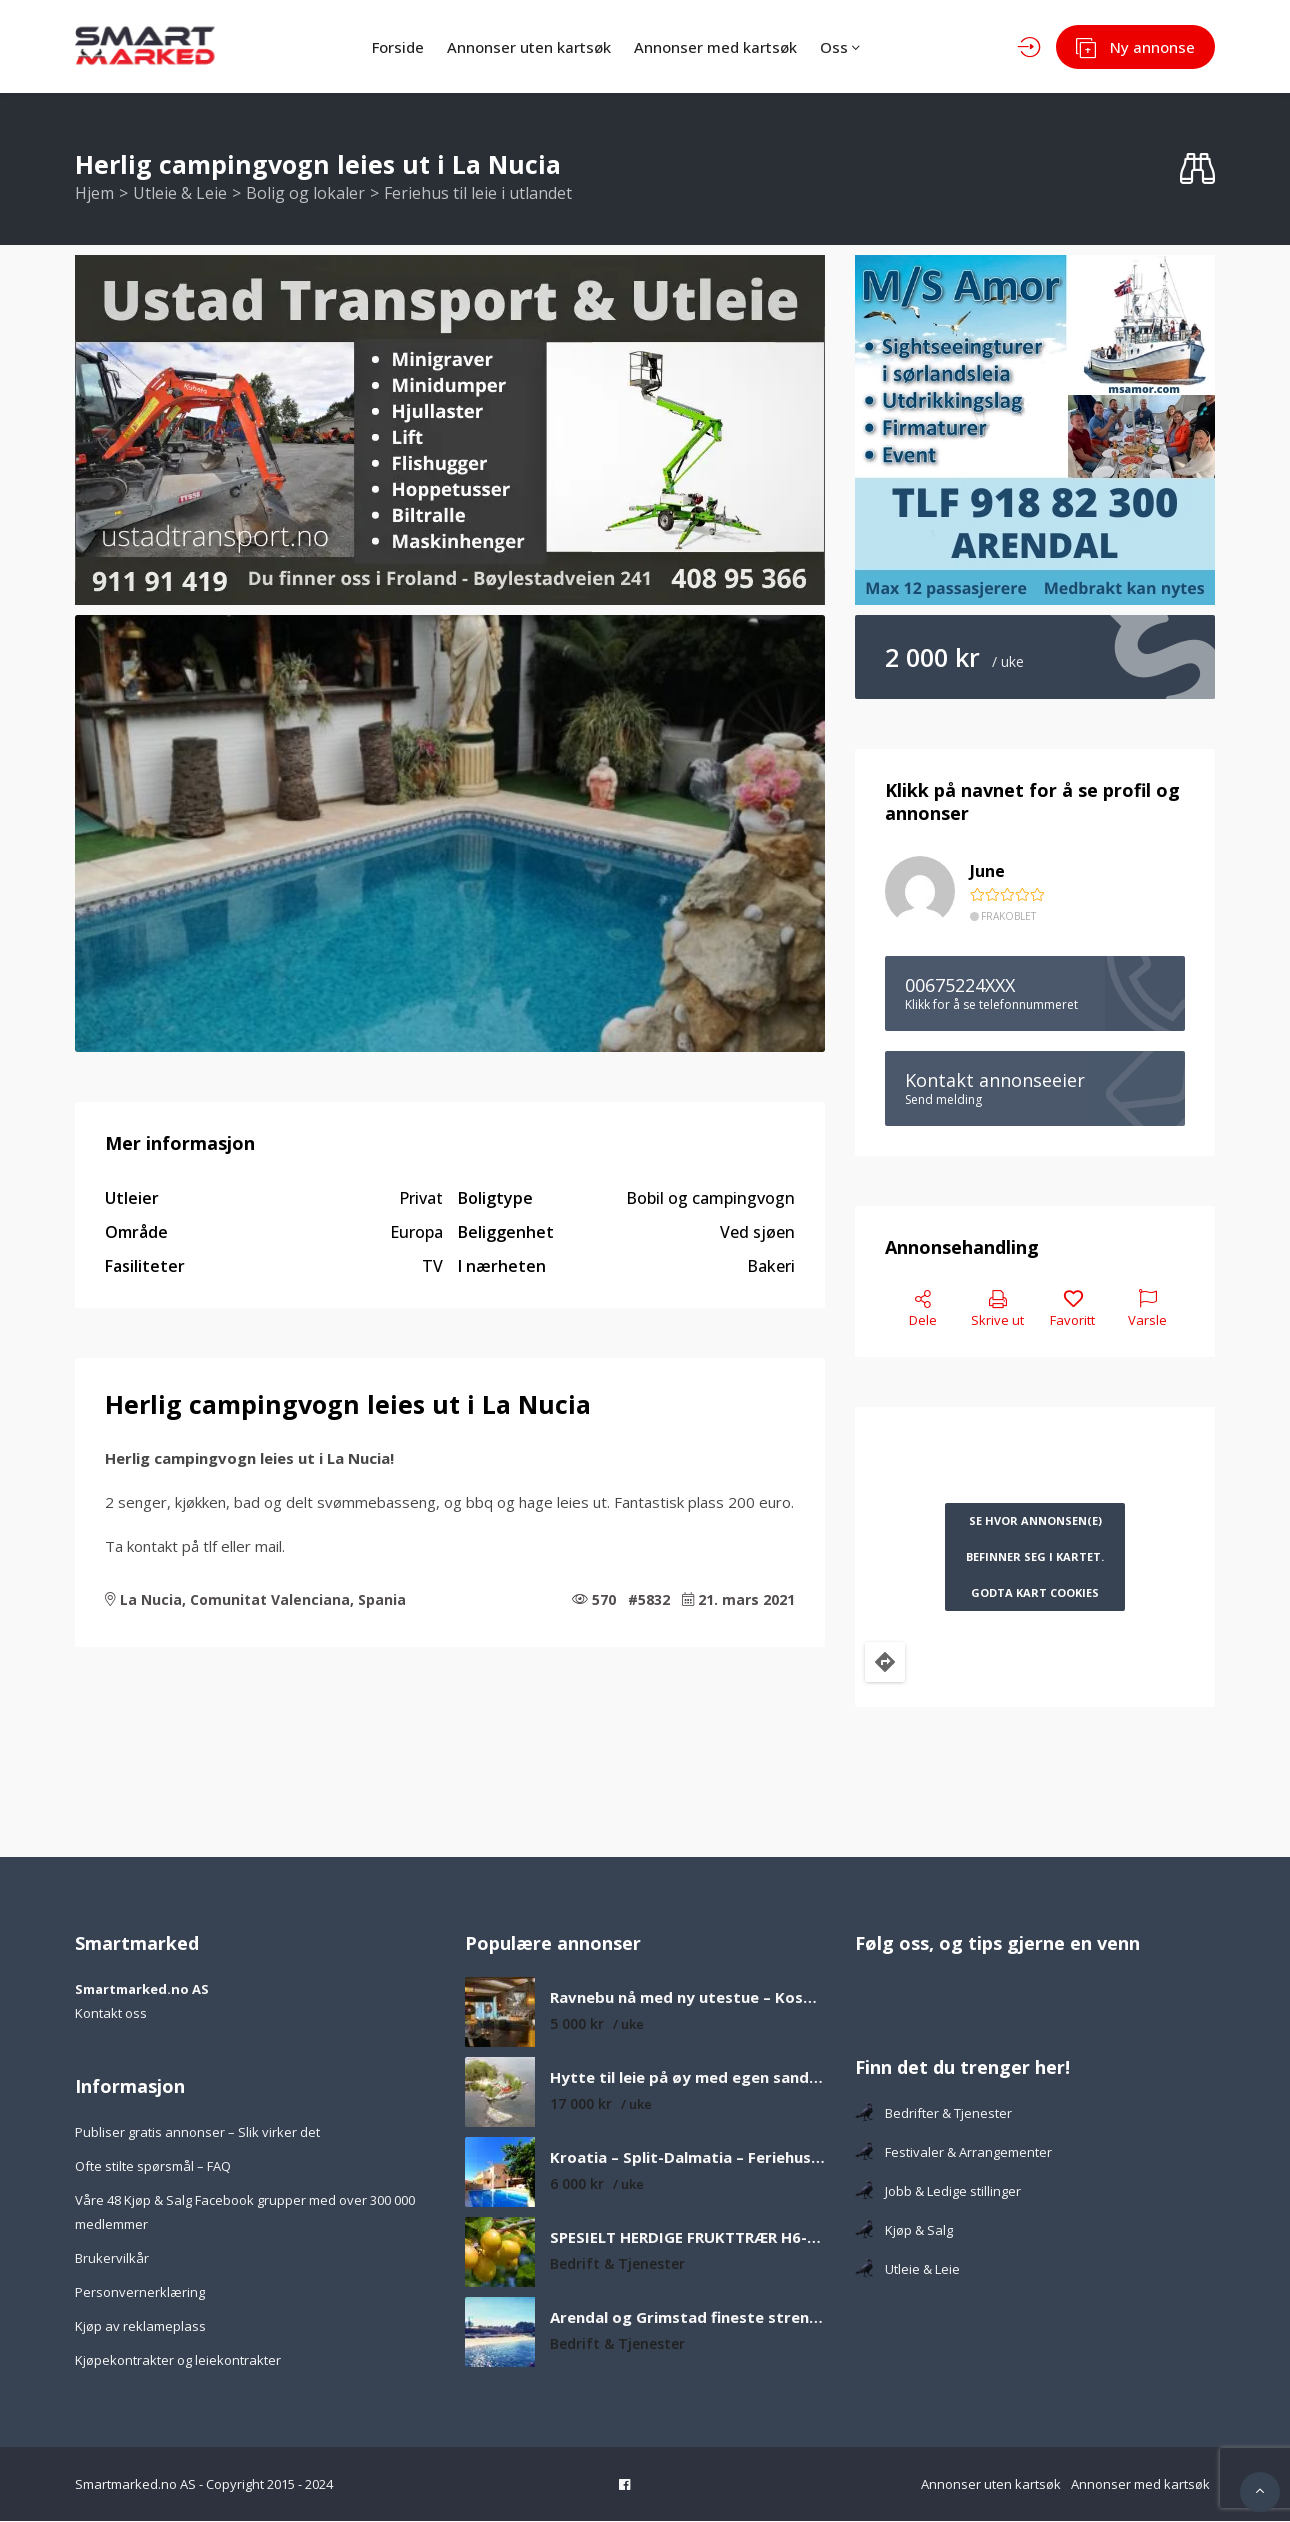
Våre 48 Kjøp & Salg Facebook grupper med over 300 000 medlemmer (245, 2213)
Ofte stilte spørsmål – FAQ (153, 2167)
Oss (848, 47)
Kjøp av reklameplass (140, 2327)
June (987, 872)
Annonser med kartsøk (716, 47)
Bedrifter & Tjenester (933, 2114)
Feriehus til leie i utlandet (478, 194)
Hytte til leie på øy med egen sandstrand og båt (687, 2078)
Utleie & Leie (180, 194)
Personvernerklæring (140, 2293)
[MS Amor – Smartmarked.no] (1035, 431)
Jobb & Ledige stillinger (938, 2192)
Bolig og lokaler (305, 194)
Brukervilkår (112, 2259)
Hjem (94, 194)
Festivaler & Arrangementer (953, 2153)
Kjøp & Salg (904, 2231)
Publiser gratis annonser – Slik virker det (197, 2133)
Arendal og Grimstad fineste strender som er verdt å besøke (687, 2318)
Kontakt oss (111, 2014)
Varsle (1147, 1310)
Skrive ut (997, 1310)
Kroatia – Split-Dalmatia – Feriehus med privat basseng (687, 2158)
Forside (385, 47)
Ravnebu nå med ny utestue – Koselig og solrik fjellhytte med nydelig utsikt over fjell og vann (687, 1998)
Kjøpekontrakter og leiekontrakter (178, 2361)
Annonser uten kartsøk (523, 47)
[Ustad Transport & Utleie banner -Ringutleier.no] (450, 431)
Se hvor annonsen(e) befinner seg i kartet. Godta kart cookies (1035, 1557)
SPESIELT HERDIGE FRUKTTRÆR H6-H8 (687, 2238)
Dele (923, 1310)
